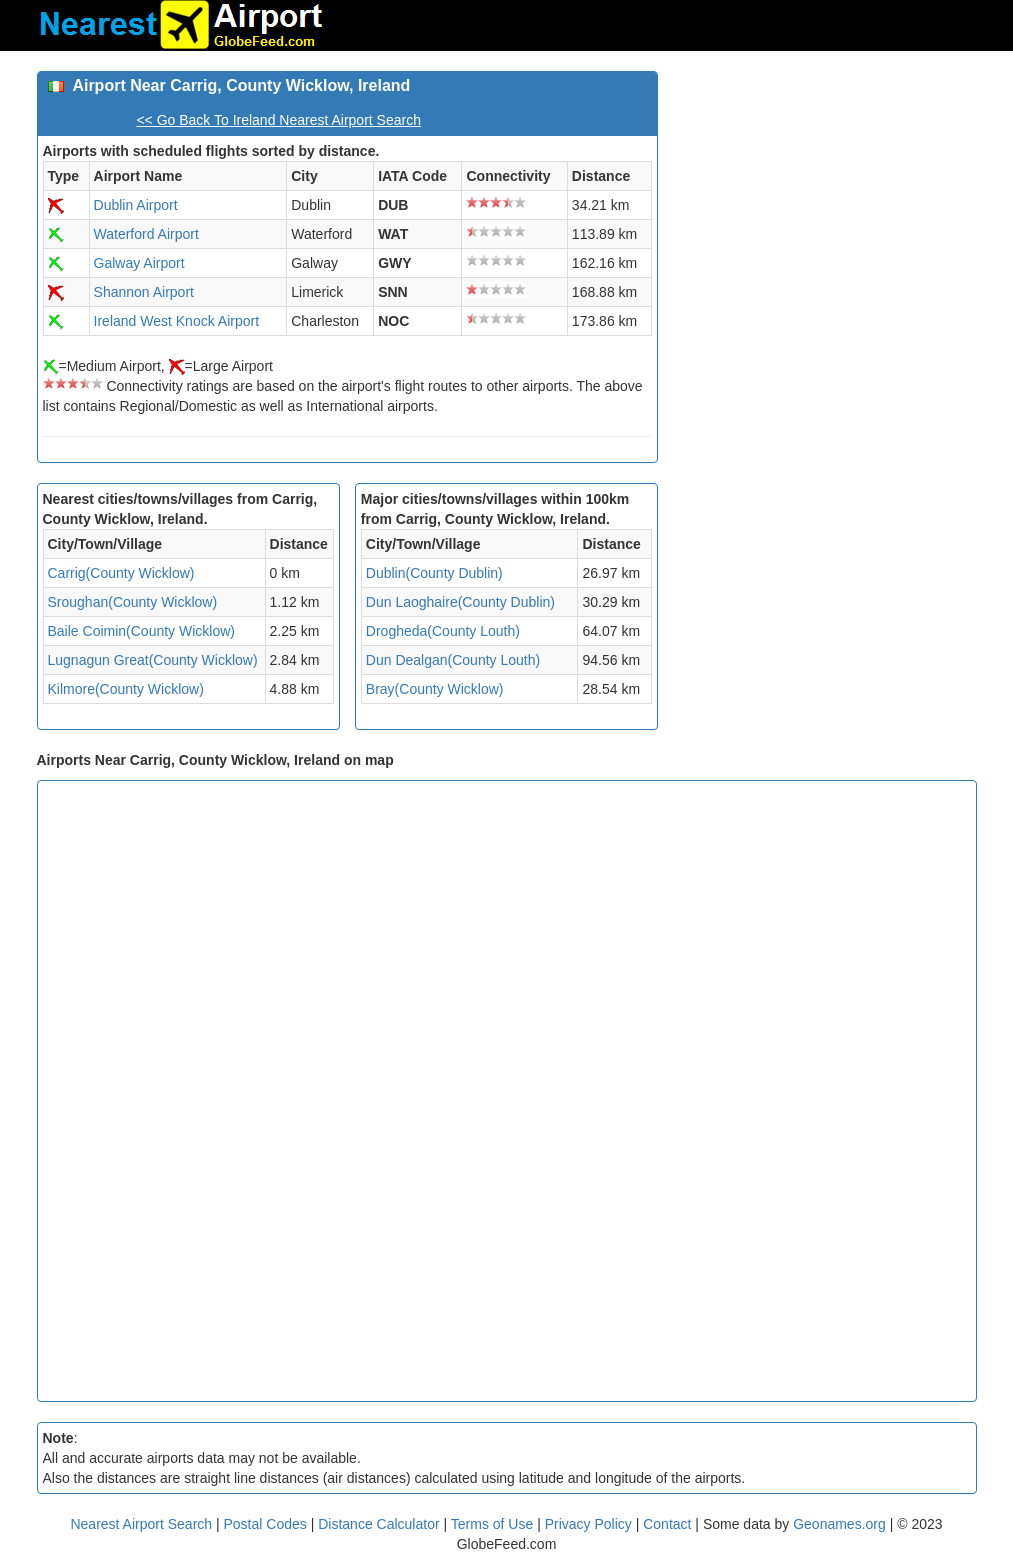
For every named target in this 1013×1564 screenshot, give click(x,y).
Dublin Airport (136, 205)
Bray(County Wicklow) (435, 689)
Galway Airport (139, 263)
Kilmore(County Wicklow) (126, 689)
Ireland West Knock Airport (176, 321)
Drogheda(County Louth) (443, 631)
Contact (667, 1524)
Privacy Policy (590, 1524)
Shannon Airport (144, 292)
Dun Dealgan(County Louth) (453, 660)
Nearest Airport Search (141, 1524)
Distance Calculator (378, 1524)
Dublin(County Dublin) (434, 573)
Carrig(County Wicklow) (121, 573)
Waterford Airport (146, 234)
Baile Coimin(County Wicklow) (142, 631)
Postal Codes (265, 1524)
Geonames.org (839, 1524)
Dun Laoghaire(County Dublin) (460, 602)
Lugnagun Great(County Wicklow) (153, 660)
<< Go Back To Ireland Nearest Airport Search (278, 120)
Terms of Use (494, 1524)
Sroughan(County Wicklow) (133, 602)
